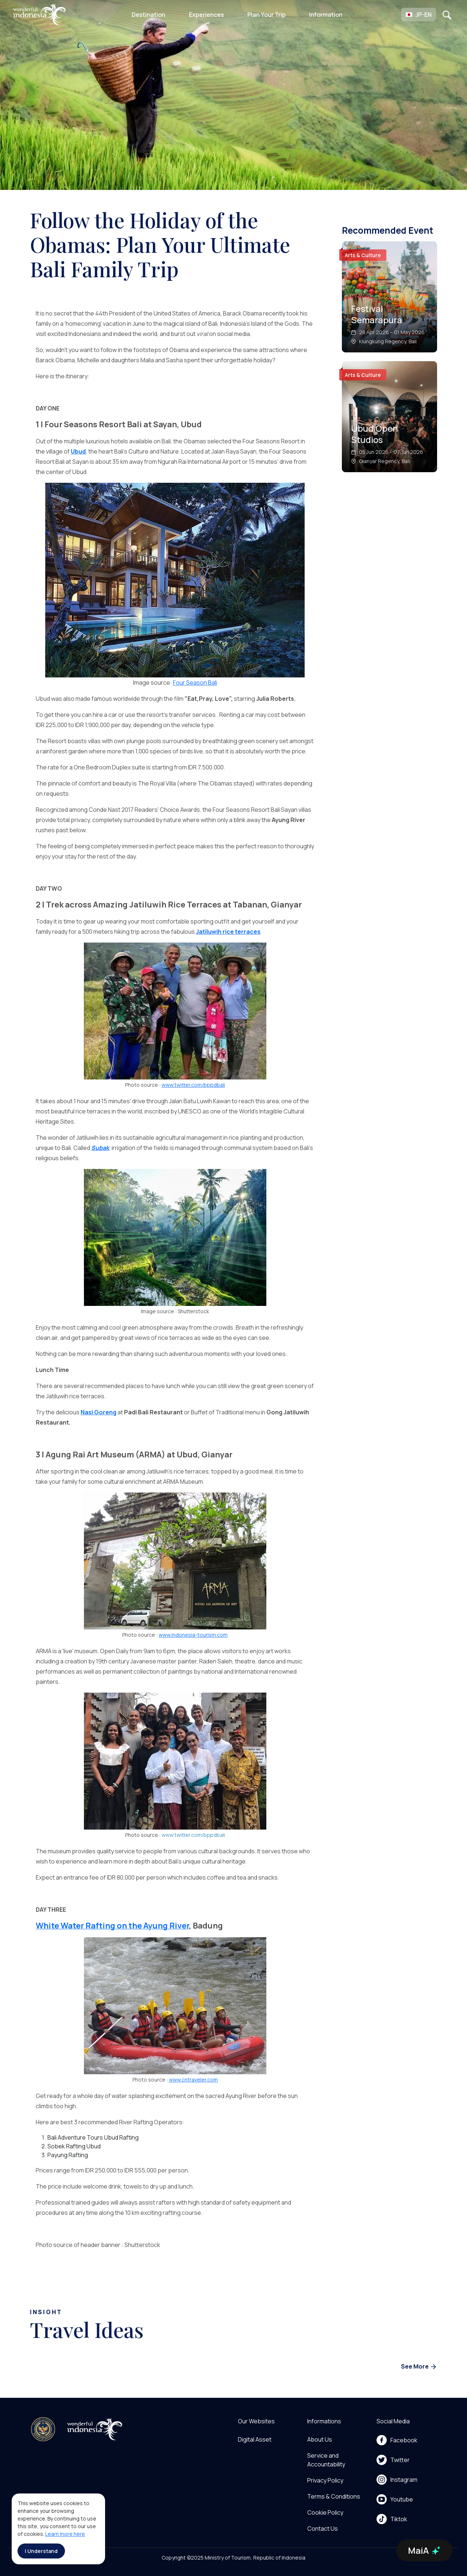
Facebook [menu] (397, 2440)
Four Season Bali (195, 683)
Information (326, 15)
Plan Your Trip (266, 15)
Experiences (206, 15)
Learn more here (65, 2533)
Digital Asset (254, 2439)
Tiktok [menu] (392, 2519)
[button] (418, 15)
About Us (319, 2439)
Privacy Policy (325, 2480)
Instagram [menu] (397, 2479)
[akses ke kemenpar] (43, 2429)
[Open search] (447, 14)
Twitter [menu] (393, 2460)
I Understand (41, 2551)
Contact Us (322, 2529)
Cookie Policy (325, 2512)
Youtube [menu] (395, 2499)
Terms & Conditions (333, 2496)
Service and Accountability (326, 2459)
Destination (148, 15)
